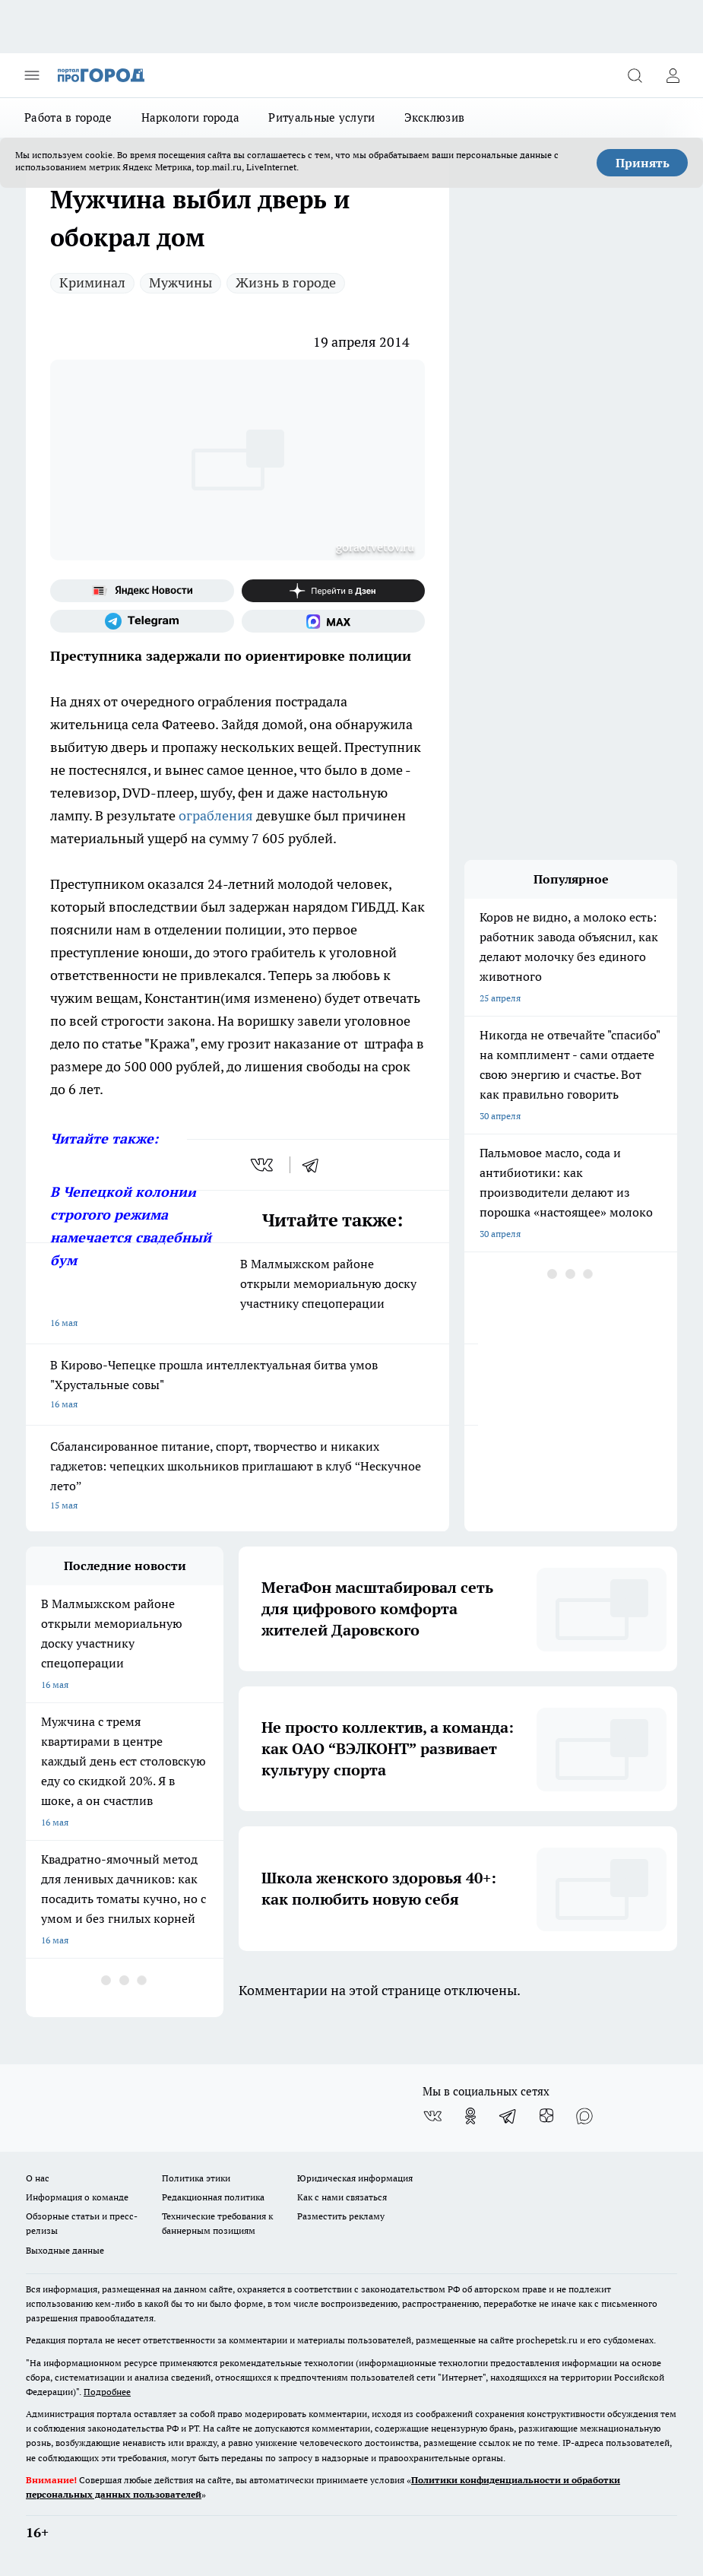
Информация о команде (77, 2197)
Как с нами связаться (342, 2197)
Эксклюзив (434, 117)
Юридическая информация (355, 2178)
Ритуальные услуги (321, 117)
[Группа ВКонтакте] (432, 2116)
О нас (37, 2178)
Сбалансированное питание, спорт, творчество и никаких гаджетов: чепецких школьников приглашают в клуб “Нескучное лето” (237, 1477)
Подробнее (107, 2391)
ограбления (216, 815)
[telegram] (315, 1164)
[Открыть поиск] (634, 75)
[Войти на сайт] (672, 75)
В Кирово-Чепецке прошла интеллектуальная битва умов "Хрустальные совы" (237, 1385)
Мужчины (180, 282)
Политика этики (196, 2178)
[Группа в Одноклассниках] (470, 2116)
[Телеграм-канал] (142, 621)
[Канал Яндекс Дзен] (334, 590)
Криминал (92, 282)
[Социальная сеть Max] (334, 621)
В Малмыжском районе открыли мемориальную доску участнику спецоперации (237, 1294)
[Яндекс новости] (142, 590)
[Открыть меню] (32, 75)
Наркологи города (190, 117)
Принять (643, 162)
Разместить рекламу (341, 2216)
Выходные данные (65, 2250)
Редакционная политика (213, 2197)
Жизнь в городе (286, 282)
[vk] (263, 1164)
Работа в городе (68, 117)
